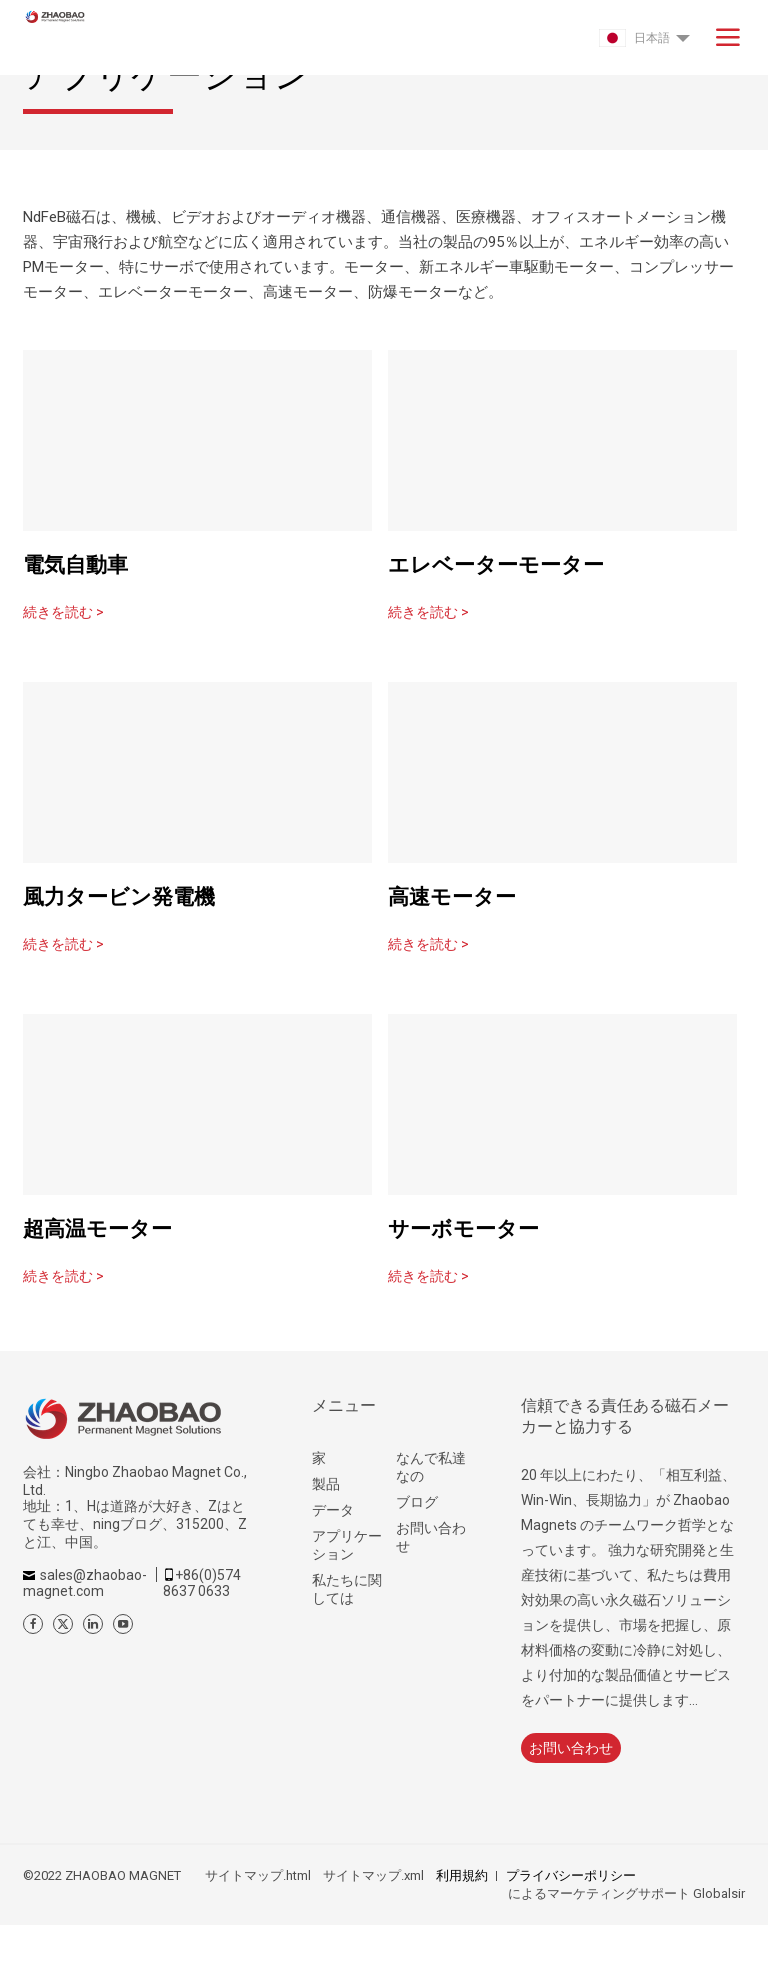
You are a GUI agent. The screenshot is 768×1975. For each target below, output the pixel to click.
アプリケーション (347, 1545)
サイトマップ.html (258, 1875)
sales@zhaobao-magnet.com (85, 1583)
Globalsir (719, 1893)
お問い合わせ (431, 1537)
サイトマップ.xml (373, 1875)
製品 (326, 1484)
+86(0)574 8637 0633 (202, 1583)
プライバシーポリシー (571, 1875)
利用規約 (462, 1875)
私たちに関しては (347, 1589)
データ (333, 1510)
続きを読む (63, 612)
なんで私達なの (431, 1467)
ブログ (417, 1502)
